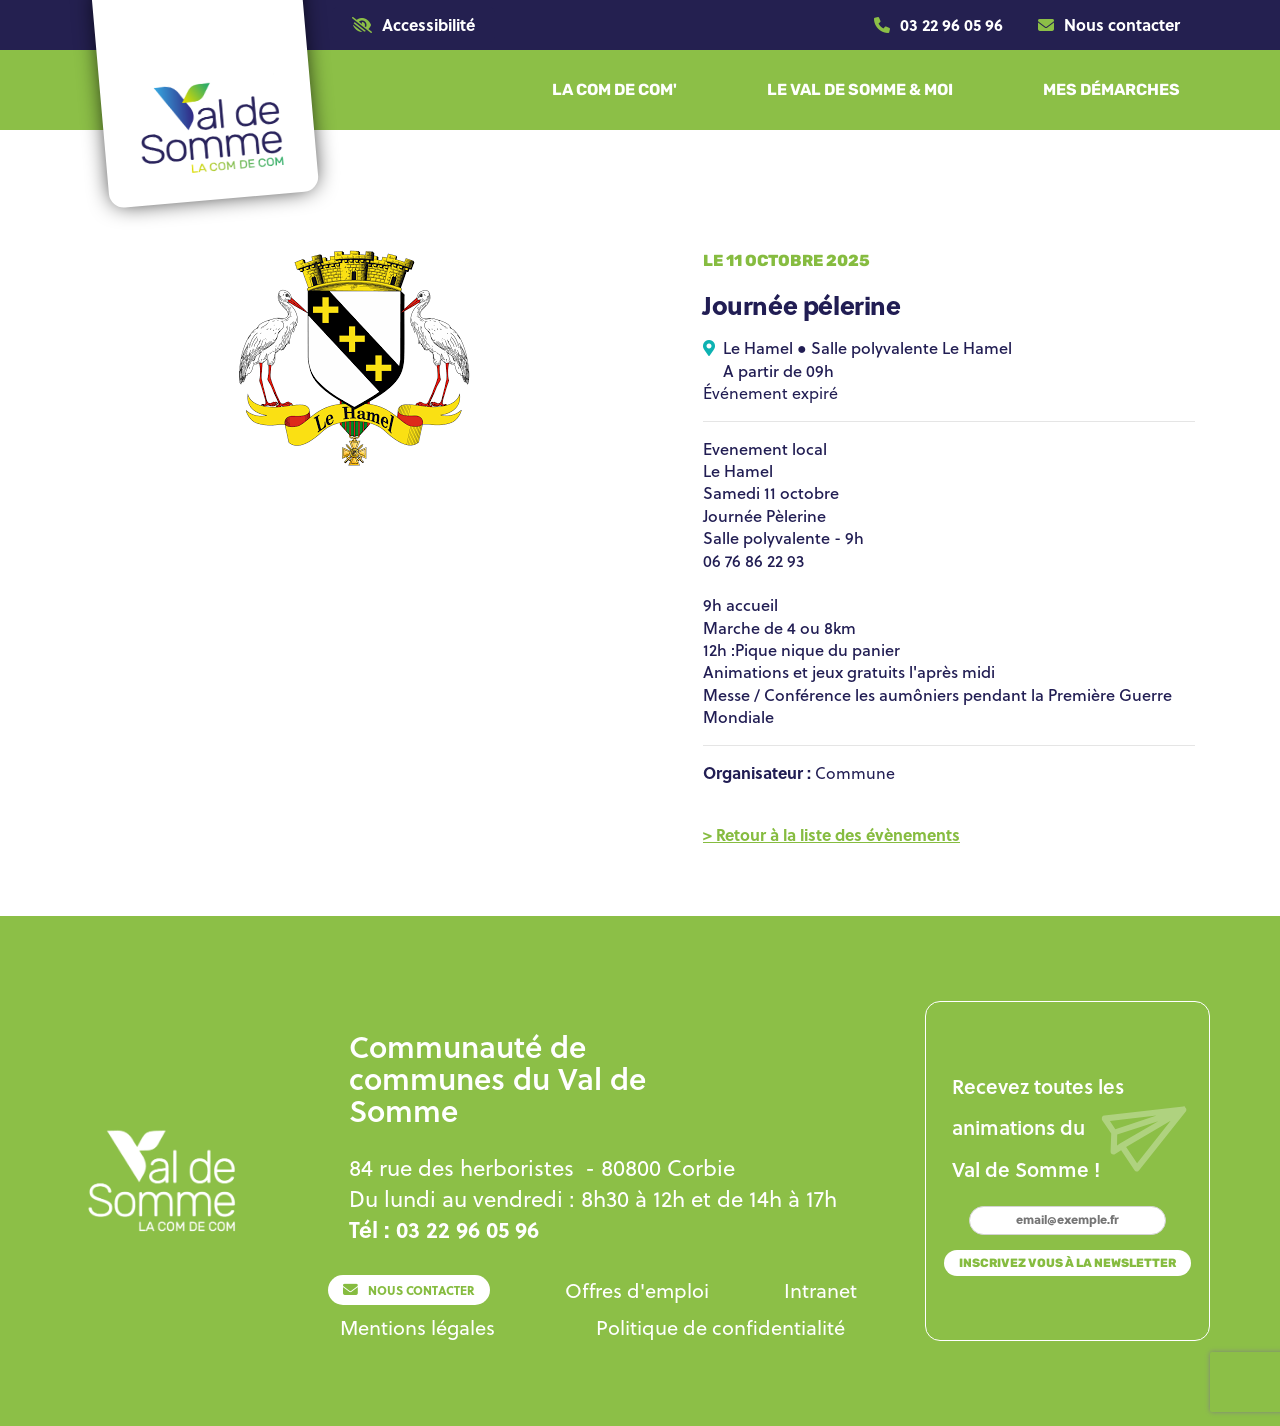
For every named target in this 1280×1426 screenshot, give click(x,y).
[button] (413, 24)
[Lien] (938, 25)
